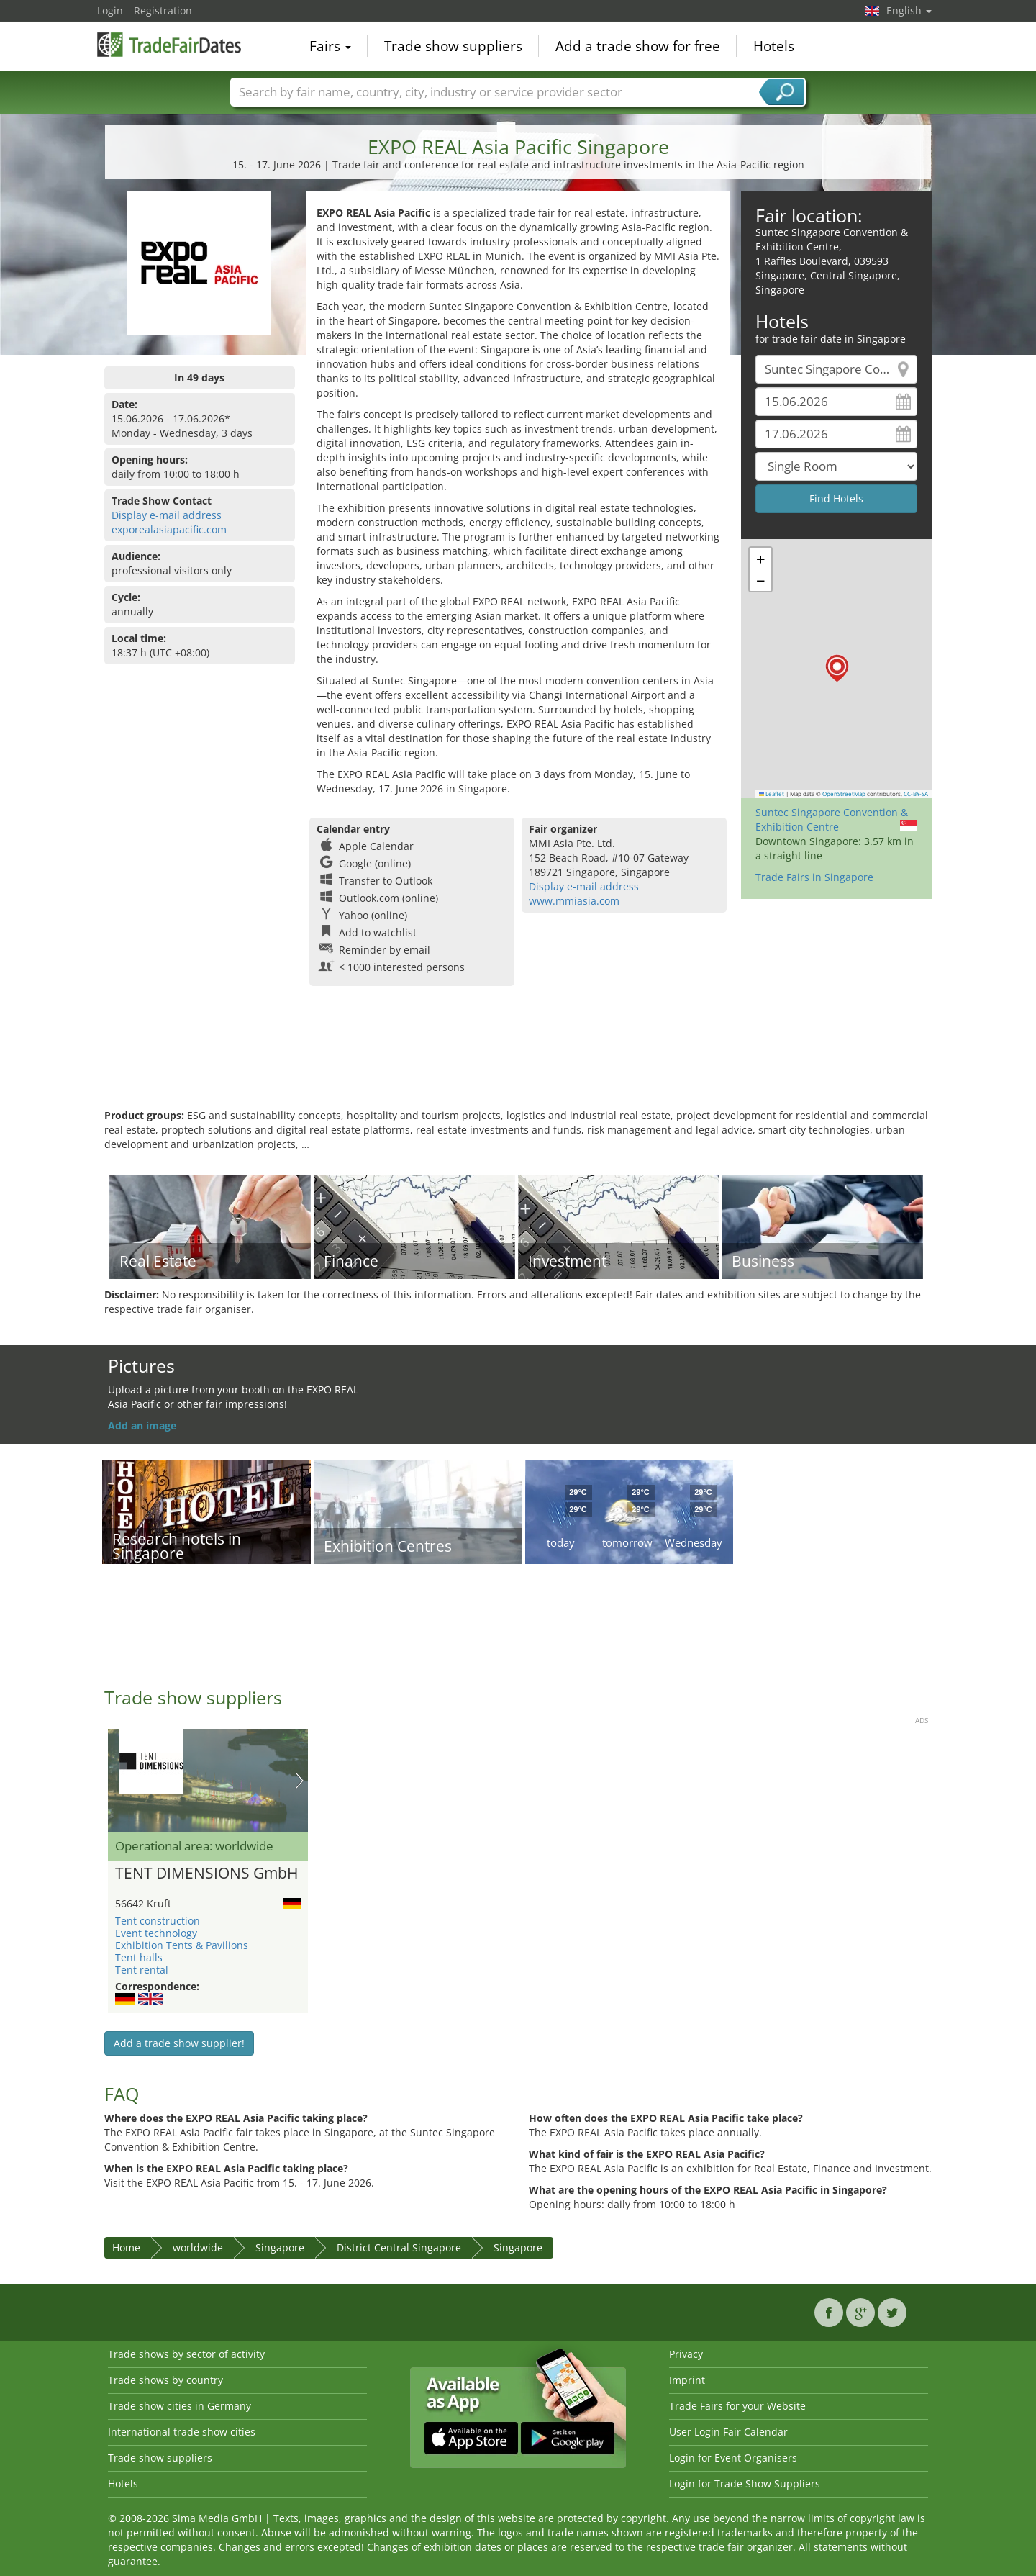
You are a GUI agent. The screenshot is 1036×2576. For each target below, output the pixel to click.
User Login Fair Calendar (728, 2432)
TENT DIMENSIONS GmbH (206, 1873)
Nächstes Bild (299, 1780)
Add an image (142, 1425)
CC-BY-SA (916, 793)
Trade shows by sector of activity (186, 2354)
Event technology (156, 1933)
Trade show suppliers (453, 46)
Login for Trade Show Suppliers (744, 2483)
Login (110, 10)
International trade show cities (181, 2432)
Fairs (330, 46)
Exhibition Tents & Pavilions (181, 1945)
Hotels (773, 46)
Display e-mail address (167, 515)
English (909, 10)
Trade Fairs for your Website (737, 2406)
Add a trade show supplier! (179, 2043)
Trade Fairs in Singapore (814, 877)
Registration (163, 10)
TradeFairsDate (169, 44)
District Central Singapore (399, 2247)
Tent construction (157, 1921)
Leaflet (772, 793)
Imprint (687, 2380)
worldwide (198, 2247)
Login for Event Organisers (733, 2457)
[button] (837, 668)
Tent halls (139, 1957)
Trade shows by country (165, 2380)
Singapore (279, 2247)
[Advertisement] (518, 1061)
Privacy (686, 2354)
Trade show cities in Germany (179, 2406)
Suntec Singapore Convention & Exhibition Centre (831, 819)
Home (126, 2247)
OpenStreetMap (843, 793)
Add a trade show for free (637, 46)
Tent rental (141, 1969)
